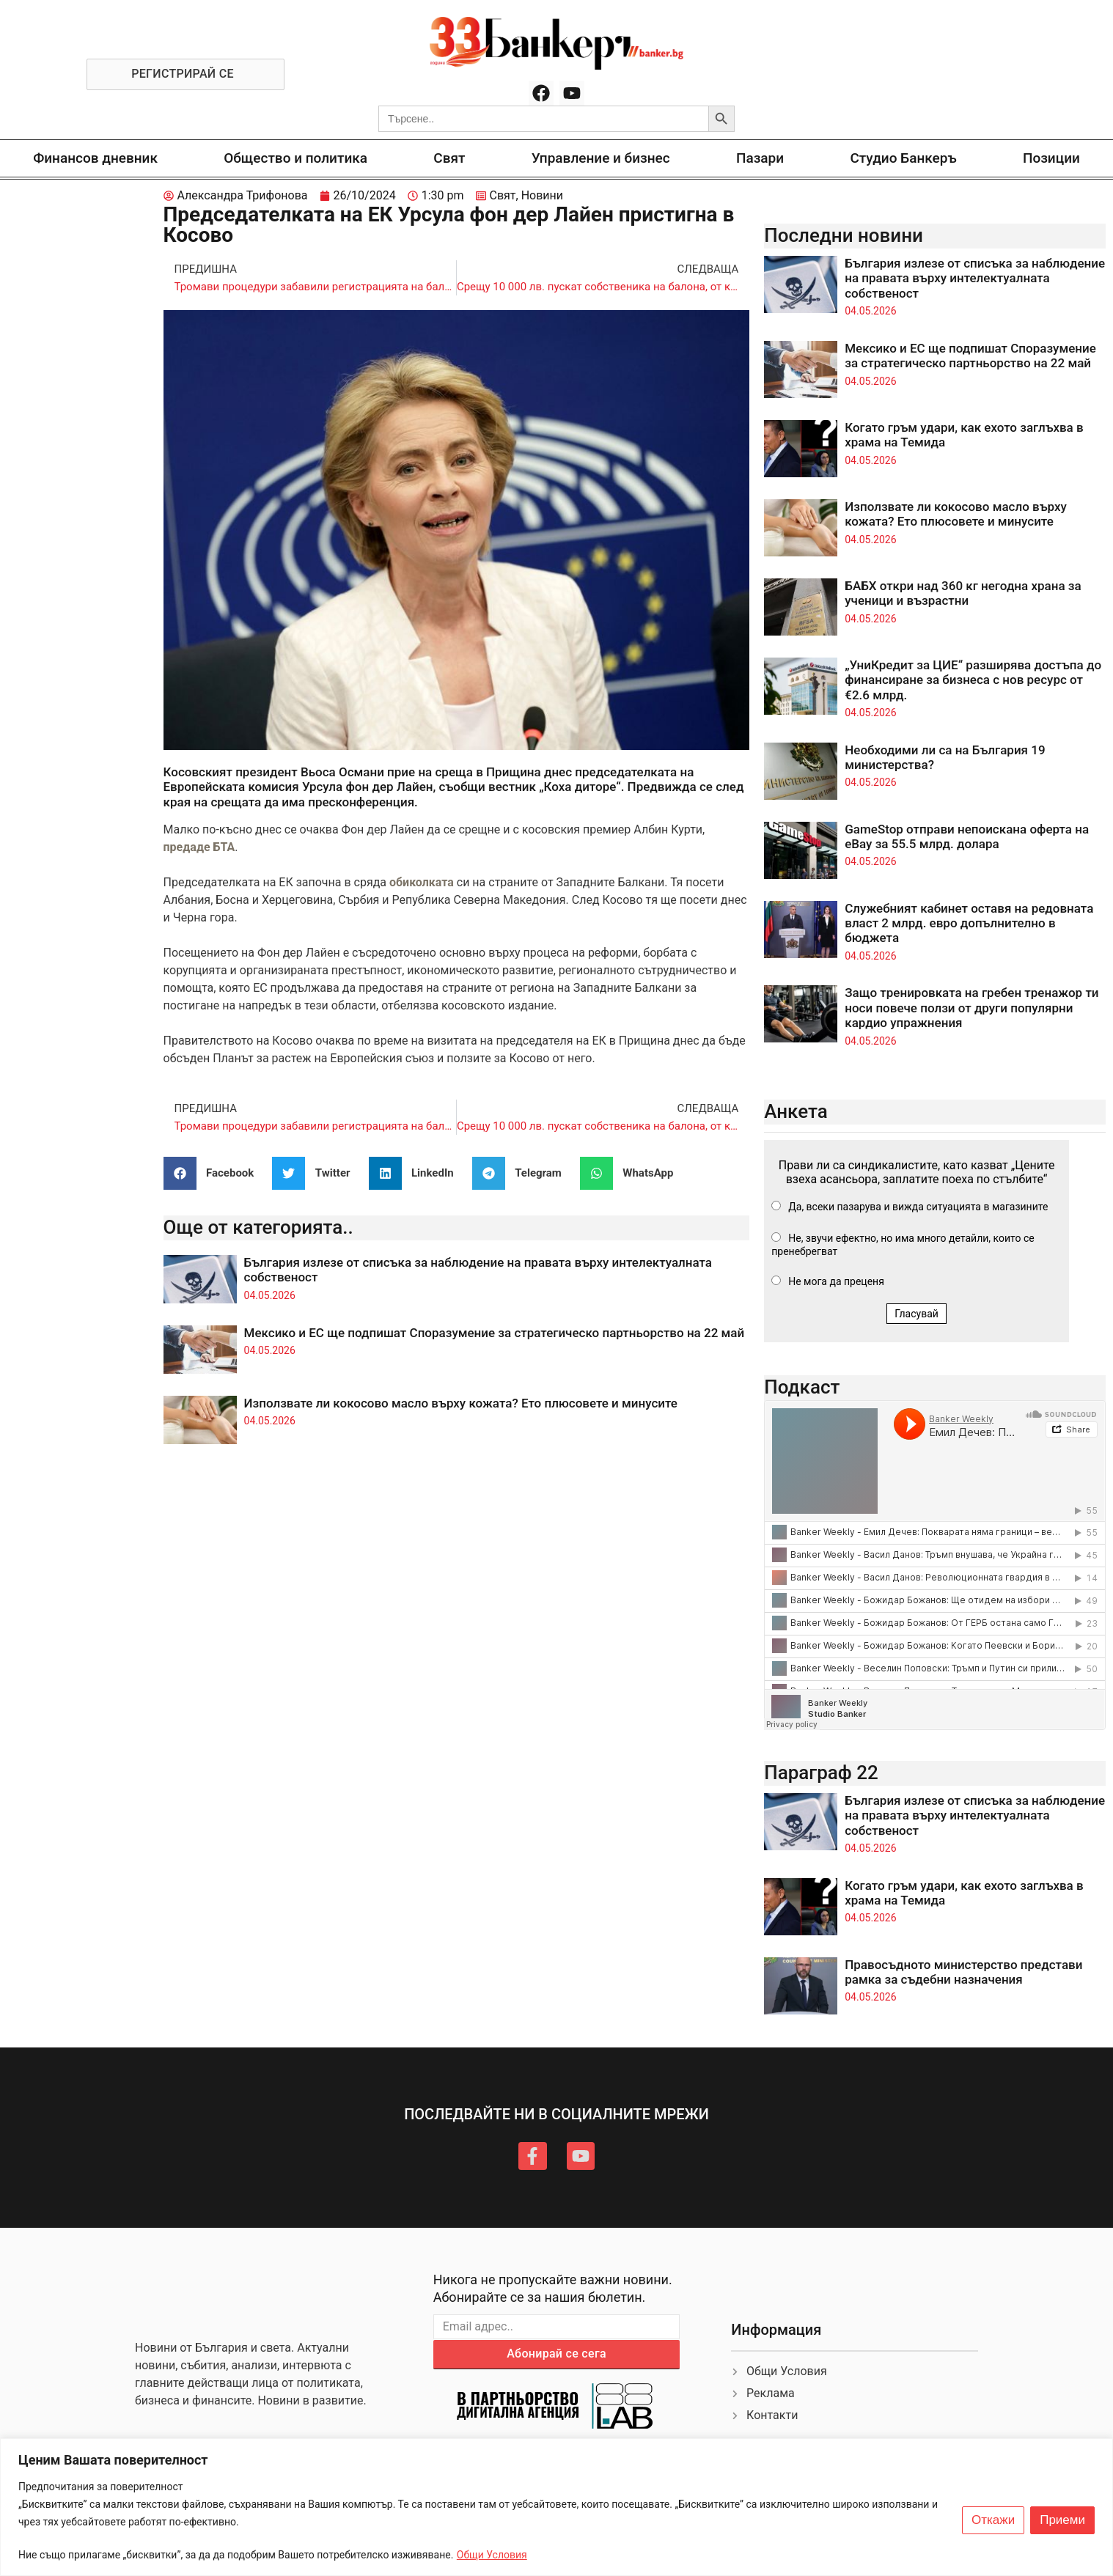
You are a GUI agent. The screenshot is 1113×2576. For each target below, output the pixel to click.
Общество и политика (295, 158)
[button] (214, 1173)
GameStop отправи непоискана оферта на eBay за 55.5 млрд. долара (967, 836)
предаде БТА (199, 847)
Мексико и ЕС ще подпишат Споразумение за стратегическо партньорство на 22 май (494, 1332)
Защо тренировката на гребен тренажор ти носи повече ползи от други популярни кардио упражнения (971, 1007)
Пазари (760, 158)
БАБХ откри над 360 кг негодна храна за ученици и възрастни (963, 593)
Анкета (796, 1111)
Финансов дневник (95, 158)
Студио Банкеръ (903, 158)
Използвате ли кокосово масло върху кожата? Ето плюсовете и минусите (460, 1403)
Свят (449, 158)
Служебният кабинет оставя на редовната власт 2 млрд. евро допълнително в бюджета (969, 923)
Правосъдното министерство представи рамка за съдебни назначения (963, 1972)
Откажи (993, 2520)
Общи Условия (492, 2555)
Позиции (1051, 158)
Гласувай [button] (916, 1314)
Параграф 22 (821, 1773)
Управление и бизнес (601, 158)
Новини (542, 195)
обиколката (423, 882)
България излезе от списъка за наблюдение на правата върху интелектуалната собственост (975, 278)
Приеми (1062, 2520)
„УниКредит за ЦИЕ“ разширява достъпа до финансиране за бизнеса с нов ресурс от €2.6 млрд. (973, 680)
